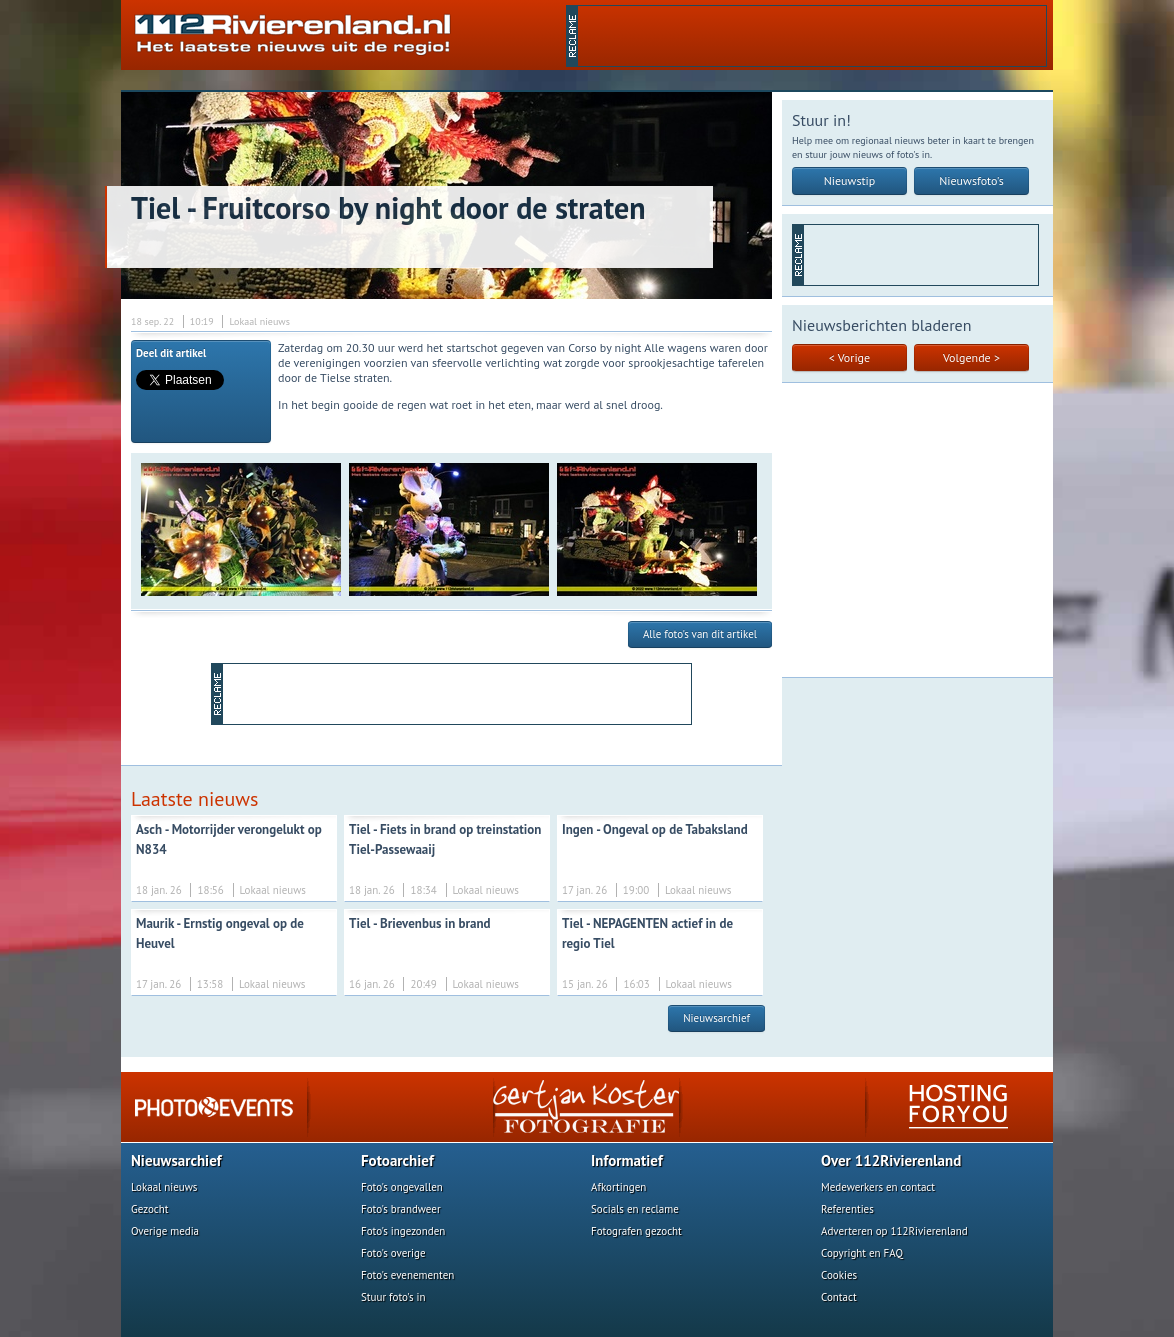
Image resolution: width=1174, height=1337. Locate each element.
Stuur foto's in (393, 1297)
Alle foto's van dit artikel (700, 634)
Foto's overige (393, 1253)
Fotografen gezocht (636, 1231)
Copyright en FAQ (862, 1253)
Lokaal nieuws (164, 1187)
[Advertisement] (812, 36)
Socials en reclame (635, 1209)
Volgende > (971, 357)
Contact (839, 1297)
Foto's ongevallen (402, 1187)
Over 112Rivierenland (891, 1160)
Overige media (165, 1231)
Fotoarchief (397, 1160)
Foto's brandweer (401, 1209)
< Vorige (849, 357)
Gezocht (150, 1209)
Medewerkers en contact (878, 1187)
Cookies (839, 1275)
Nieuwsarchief (716, 1018)
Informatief (627, 1160)
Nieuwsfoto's (971, 180)
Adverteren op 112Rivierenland (894, 1231)
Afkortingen (618, 1187)
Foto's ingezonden (403, 1231)
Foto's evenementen (407, 1275)
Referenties (847, 1209)
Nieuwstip (850, 180)
